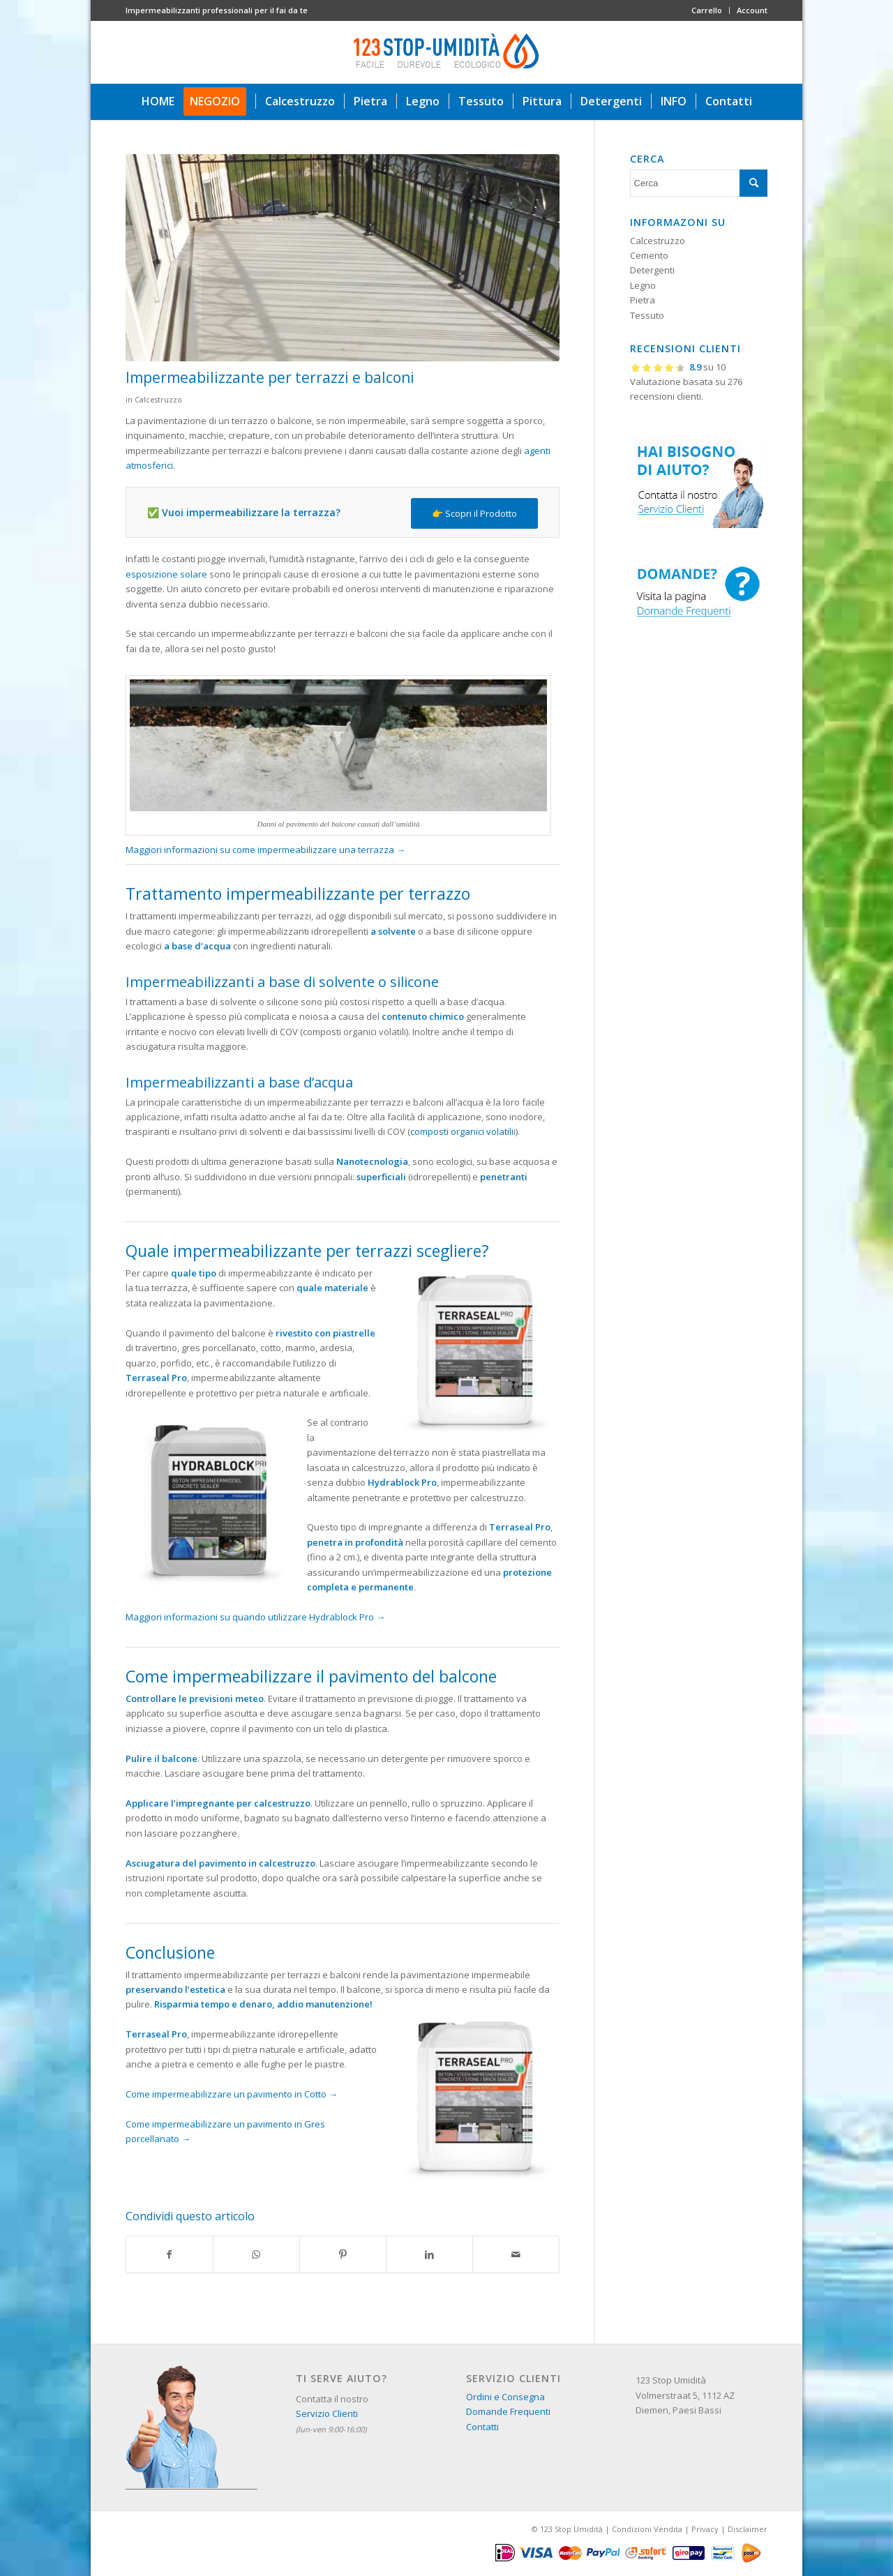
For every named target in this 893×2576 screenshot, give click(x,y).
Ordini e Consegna (505, 2396)
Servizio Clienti (327, 2413)
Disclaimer (747, 2529)
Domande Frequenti (508, 2411)
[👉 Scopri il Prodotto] (474, 513)
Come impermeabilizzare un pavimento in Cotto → (232, 2094)
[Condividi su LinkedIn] (429, 2254)
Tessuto (647, 315)
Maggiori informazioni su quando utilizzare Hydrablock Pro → (255, 1617)
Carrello (706, 10)
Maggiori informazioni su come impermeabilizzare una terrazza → (265, 849)
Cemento (649, 255)
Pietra (642, 300)
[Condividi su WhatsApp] (256, 2254)
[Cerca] (698, 183)
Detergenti (652, 270)
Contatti (482, 2426)
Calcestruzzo (158, 400)
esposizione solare (166, 574)
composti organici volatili (461, 1131)
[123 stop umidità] (446, 52)
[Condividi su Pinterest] (343, 2254)
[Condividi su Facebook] (169, 2254)
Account (752, 10)
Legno (643, 285)
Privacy (705, 2529)
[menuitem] (707, 10)
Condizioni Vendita (647, 2529)
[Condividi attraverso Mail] (516, 2254)
